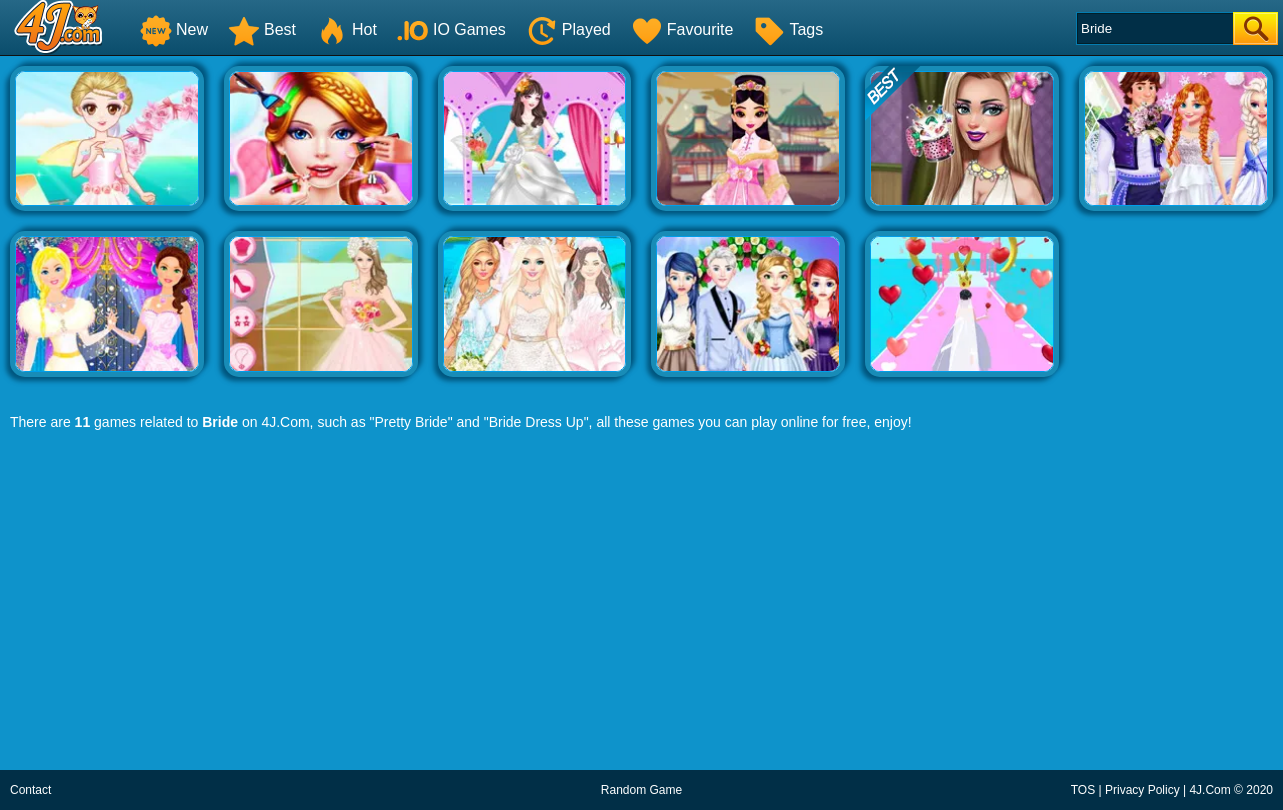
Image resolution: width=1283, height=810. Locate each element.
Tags (788, 29)
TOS (1083, 790)
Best (262, 29)
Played (568, 29)
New (174, 29)
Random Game (641, 790)
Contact (30, 790)
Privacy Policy (1142, 790)
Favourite (682, 29)
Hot (346, 29)
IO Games (451, 29)
